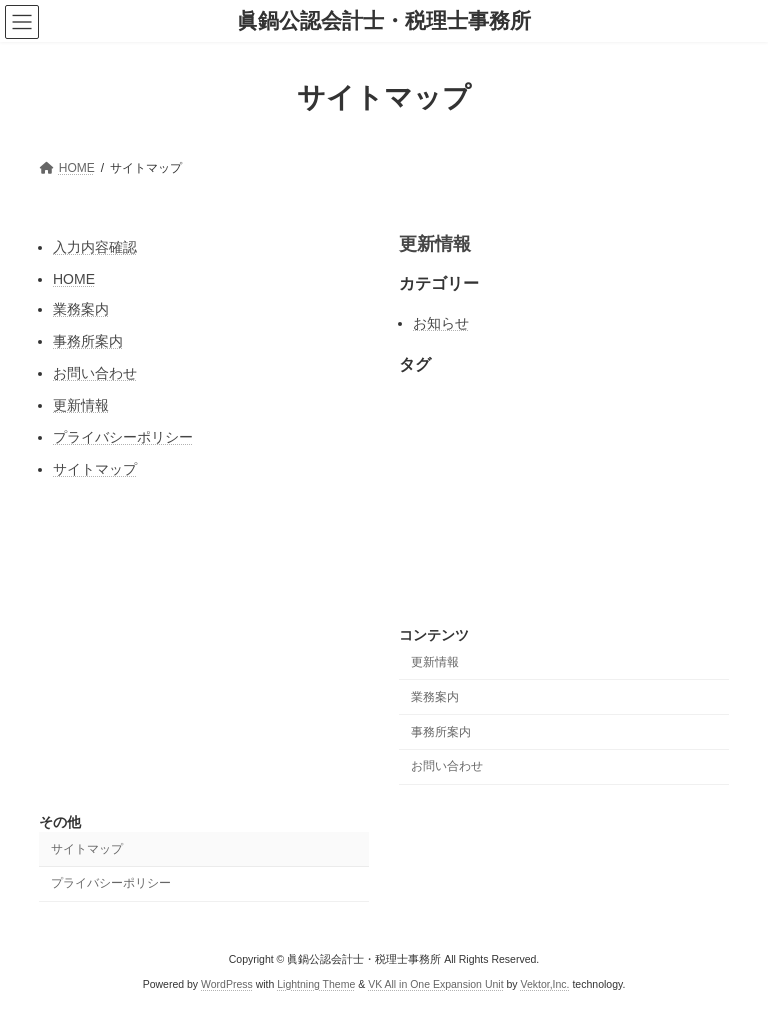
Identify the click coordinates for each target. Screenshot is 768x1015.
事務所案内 (88, 341)
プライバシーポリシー (123, 437)
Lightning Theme (316, 984)
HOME (74, 279)
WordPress (227, 984)
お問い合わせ (95, 373)
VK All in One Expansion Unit (435, 984)
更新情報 (81, 405)
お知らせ (441, 323)
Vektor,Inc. (545, 984)
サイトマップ (95, 469)
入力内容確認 (95, 247)
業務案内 (81, 309)
